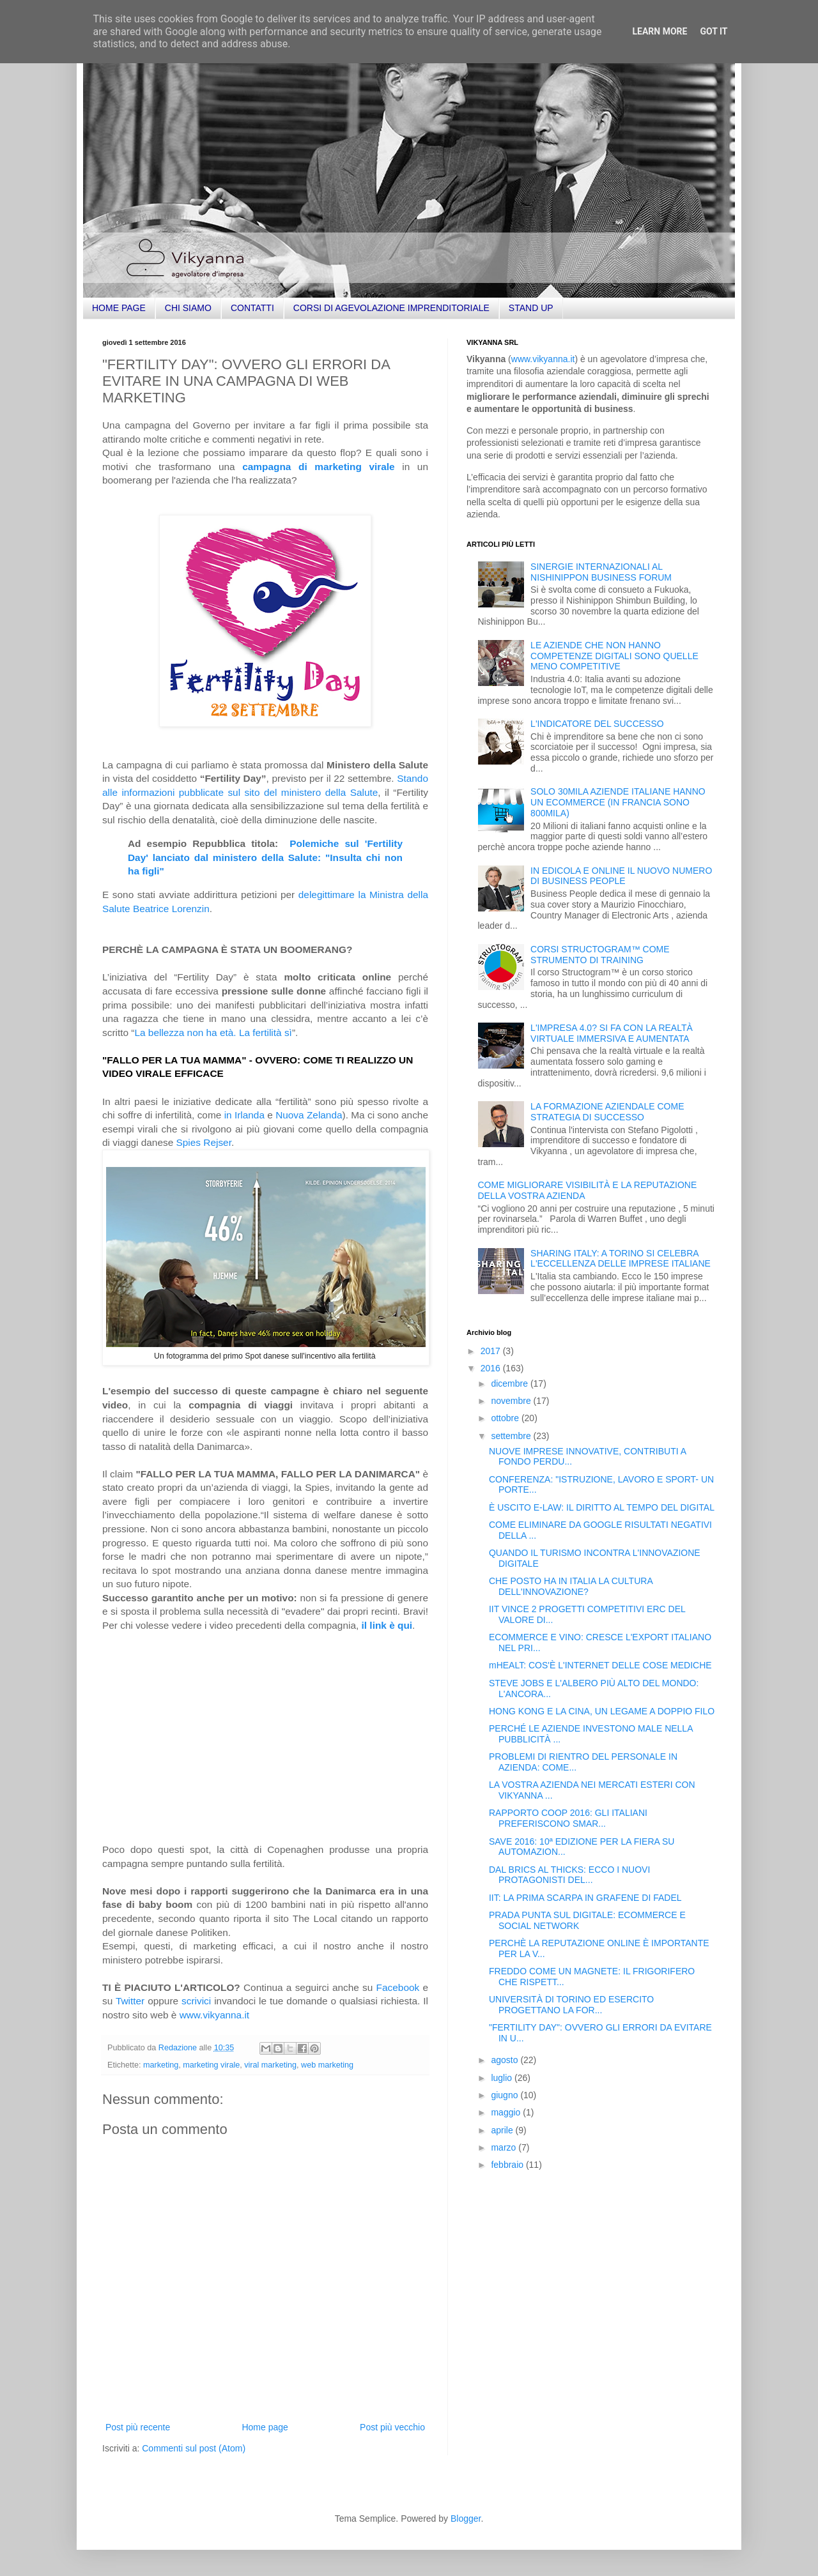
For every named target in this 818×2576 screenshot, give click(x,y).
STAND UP (531, 308)
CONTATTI (252, 308)
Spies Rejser (203, 1142)
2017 (492, 1351)
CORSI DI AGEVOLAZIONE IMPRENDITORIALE (391, 308)
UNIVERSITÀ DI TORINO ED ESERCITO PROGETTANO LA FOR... (571, 2004)
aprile (503, 2130)
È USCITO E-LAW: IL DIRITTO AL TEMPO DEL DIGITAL (601, 1507)
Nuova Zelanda (308, 1114)
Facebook (398, 1987)
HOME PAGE (119, 308)
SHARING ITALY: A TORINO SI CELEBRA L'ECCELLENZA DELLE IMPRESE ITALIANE (620, 1258)
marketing (160, 2065)
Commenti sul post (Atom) (193, 2448)
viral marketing (270, 2065)
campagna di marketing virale (318, 466)
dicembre (510, 1383)
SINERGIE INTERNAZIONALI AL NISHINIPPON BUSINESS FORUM (601, 572)
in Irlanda (244, 1114)
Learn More (659, 31)
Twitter (130, 2000)
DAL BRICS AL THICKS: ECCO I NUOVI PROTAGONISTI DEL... (569, 1875)
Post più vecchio (392, 2427)
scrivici (196, 2000)
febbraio (508, 2165)
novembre (512, 1401)
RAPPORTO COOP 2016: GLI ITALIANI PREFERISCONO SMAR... (568, 1818)
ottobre (506, 1418)
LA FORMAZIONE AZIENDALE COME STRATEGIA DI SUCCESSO (607, 1111)
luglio (502, 2078)
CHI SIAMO (188, 308)
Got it (713, 31)
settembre (512, 1436)
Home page (265, 2427)
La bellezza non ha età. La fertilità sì (212, 1032)
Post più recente (137, 2427)
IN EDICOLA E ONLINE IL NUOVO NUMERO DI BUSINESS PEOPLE (621, 876)
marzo (504, 2147)
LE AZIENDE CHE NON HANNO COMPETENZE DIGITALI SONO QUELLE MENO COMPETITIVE (614, 656)
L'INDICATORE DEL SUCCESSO (597, 724)
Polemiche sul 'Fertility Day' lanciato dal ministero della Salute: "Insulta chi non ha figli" (265, 857)
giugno (505, 2095)
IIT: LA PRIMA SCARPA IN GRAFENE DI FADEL (585, 1898)
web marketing (327, 2065)
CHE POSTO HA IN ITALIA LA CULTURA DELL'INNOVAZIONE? (570, 1586)
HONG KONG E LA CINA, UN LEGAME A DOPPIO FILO (601, 1711)
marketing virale (211, 2065)
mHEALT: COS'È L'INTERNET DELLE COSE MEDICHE (600, 1665)
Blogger (466, 2518)
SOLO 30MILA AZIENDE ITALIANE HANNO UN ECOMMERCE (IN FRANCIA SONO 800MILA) (618, 802)
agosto (505, 2060)
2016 (492, 1368)
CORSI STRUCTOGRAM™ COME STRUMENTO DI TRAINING (600, 954)
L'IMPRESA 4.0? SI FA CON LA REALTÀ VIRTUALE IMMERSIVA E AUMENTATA (611, 1033)
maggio (507, 2112)
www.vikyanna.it (215, 2014)
